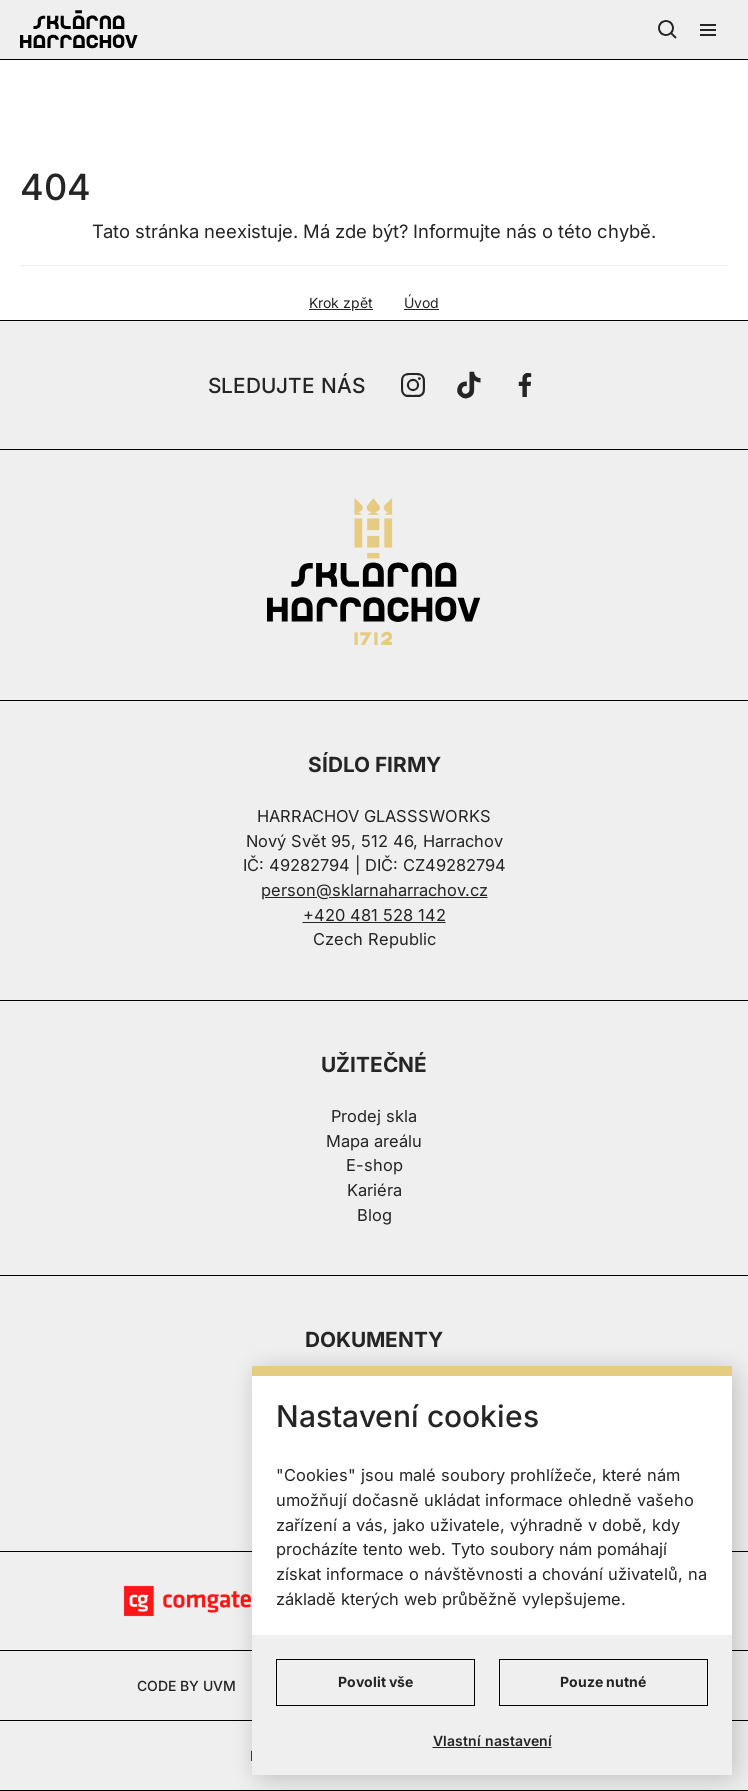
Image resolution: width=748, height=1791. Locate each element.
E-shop (374, 1165)
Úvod (421, 302)
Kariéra (374, 1190)
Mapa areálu (374, 1141)
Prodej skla (374, 1116)
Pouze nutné (603, 1681)
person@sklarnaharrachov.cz (374, 890)
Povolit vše (375, 1681)
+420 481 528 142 (374, 915)
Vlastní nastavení (492, 1740)
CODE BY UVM (186, 1685)
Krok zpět (341, 302)
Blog (374, 1215)
